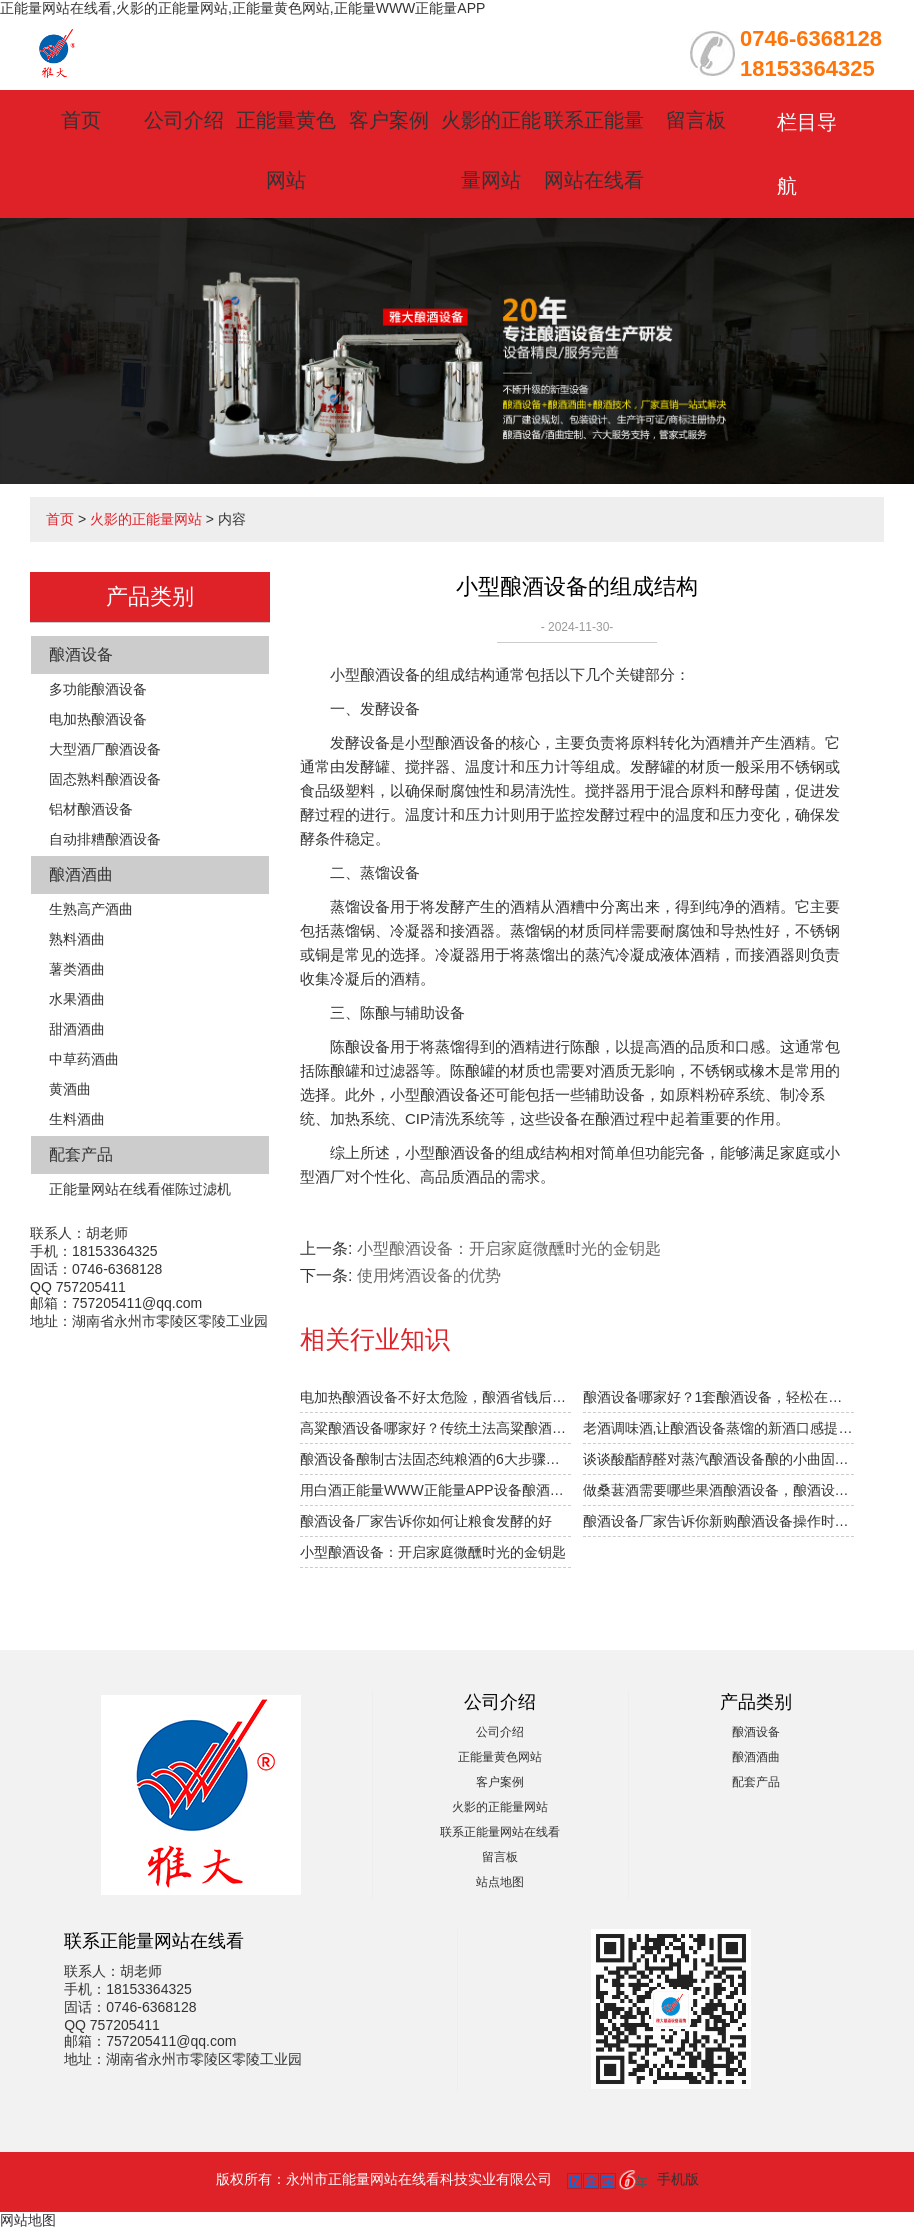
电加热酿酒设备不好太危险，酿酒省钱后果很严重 (435, 1397)
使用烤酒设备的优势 (429, 1275)
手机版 (678, 2179)
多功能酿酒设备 (98, 689)
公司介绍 (184, 120)
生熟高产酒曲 (91, 909)
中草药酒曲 (84, 1059)
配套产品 (81, 1154)
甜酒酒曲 (77, 1029)
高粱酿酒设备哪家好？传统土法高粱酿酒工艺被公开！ (435, 1428)
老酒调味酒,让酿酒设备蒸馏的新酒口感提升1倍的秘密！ (718, 1428)
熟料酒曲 (77, 939)
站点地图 (500, 1882)
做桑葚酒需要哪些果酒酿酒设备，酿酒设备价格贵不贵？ (718, 1490)
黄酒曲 (70, 1089)
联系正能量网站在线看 (500, 1832)
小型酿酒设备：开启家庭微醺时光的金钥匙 (509, 1248)
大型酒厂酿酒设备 (105, 749)
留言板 (696, 120)
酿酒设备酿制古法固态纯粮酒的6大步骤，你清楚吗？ (435, 1459)
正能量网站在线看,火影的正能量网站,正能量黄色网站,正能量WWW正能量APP (242, 8)
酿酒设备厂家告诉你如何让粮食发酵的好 (426, 1521)
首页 (81, 120)
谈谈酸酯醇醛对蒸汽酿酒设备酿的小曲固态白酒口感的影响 (718, 1459)
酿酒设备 (81, 654)
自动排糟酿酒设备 (105, 839)
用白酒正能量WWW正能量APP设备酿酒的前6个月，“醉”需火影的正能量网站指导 (435, 1490)
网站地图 (28, 2220)
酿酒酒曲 (81, 874)
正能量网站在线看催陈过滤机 (140, 1189)
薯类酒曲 (77, 969)
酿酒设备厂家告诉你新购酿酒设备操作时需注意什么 (718, 1521)
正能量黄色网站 (500, 1757)
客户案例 (389, 120)
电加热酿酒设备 (98, 719)
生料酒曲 (77, 1119)
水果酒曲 (77, 999)
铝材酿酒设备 (91, 809)
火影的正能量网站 (146, 519)
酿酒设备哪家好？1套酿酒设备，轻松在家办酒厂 (718, 1397)
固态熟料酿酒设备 (105, 779)
